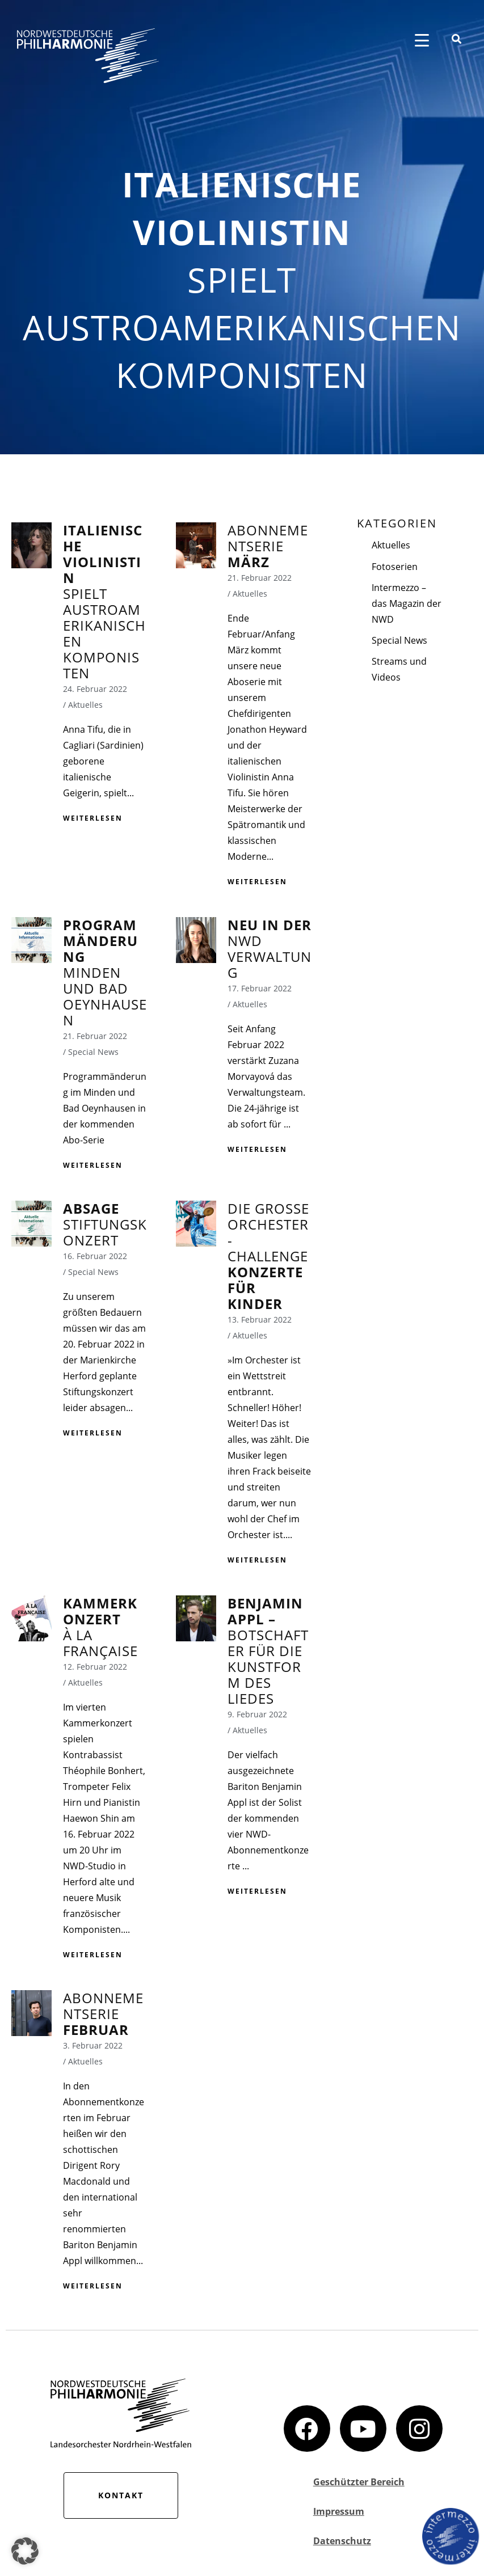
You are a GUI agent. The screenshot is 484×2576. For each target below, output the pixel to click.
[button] (25, 2551)
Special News (399, 640)
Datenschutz (342, 2541)
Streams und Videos (399, 669)
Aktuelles (391, 545)
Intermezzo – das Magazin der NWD (406, 603)
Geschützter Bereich (359, 2482)
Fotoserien (395, 566)
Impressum (338, 2511)
